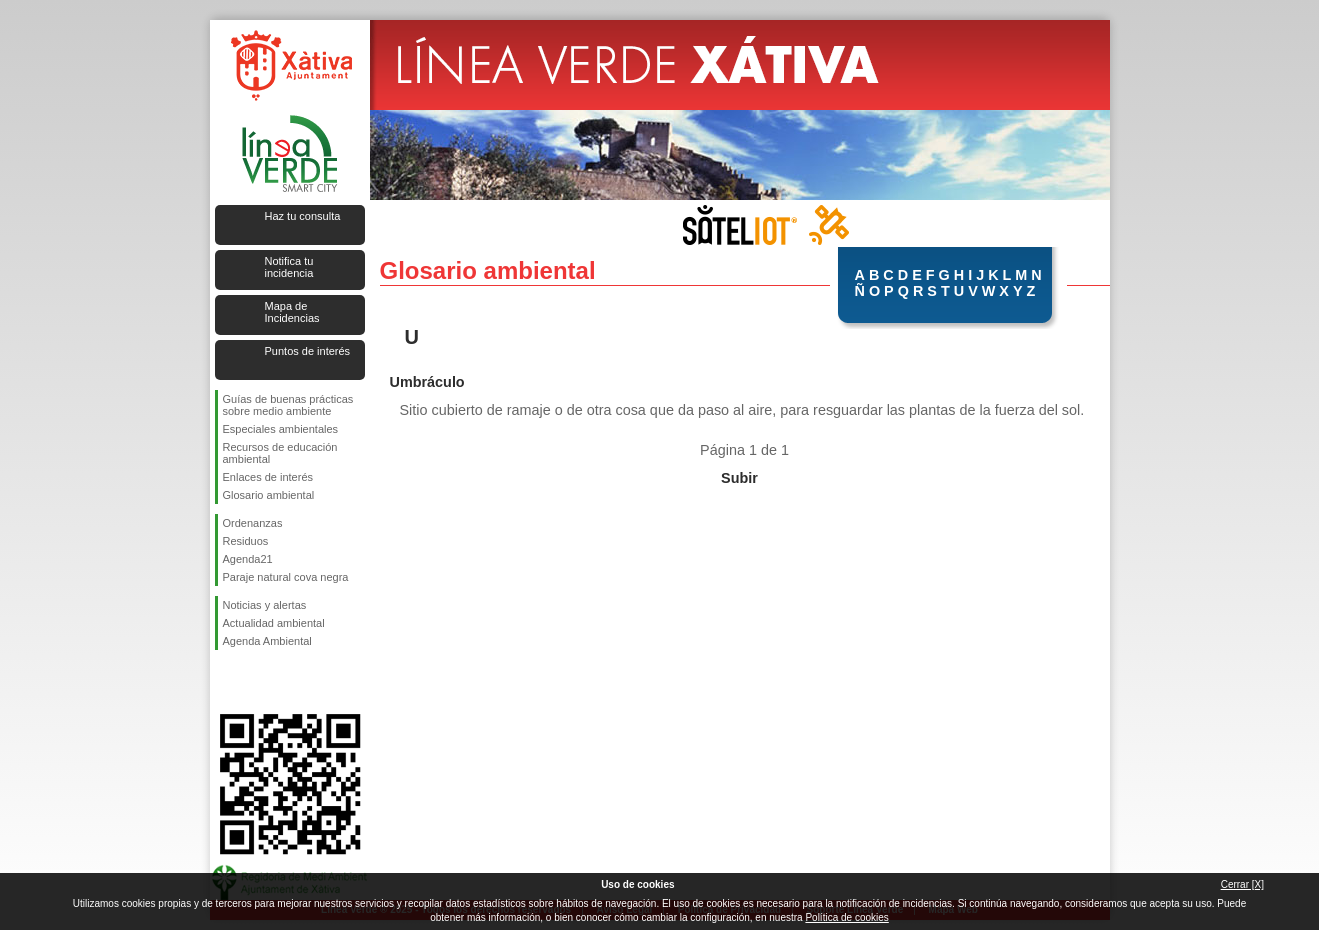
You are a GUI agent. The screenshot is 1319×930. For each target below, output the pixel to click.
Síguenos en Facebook (227, 682)
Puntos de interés (308, 351)
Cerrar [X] (1242, 884)
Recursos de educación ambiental (280, 453)
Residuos (246, 541)
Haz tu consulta (303, 216)
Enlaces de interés (268, 477)
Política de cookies (846, 917)
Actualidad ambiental (274, 623)
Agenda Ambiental (267, 641)
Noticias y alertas (265, 605)
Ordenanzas (253, 523)
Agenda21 (248, 559)
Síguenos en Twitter (260, 682)
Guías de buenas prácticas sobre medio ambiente (288, 405)
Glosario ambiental (269, 495)
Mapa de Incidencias (292, 312)
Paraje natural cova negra (286, 577)
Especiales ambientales (281, 429)
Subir (739, 478)
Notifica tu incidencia (289, 267)
